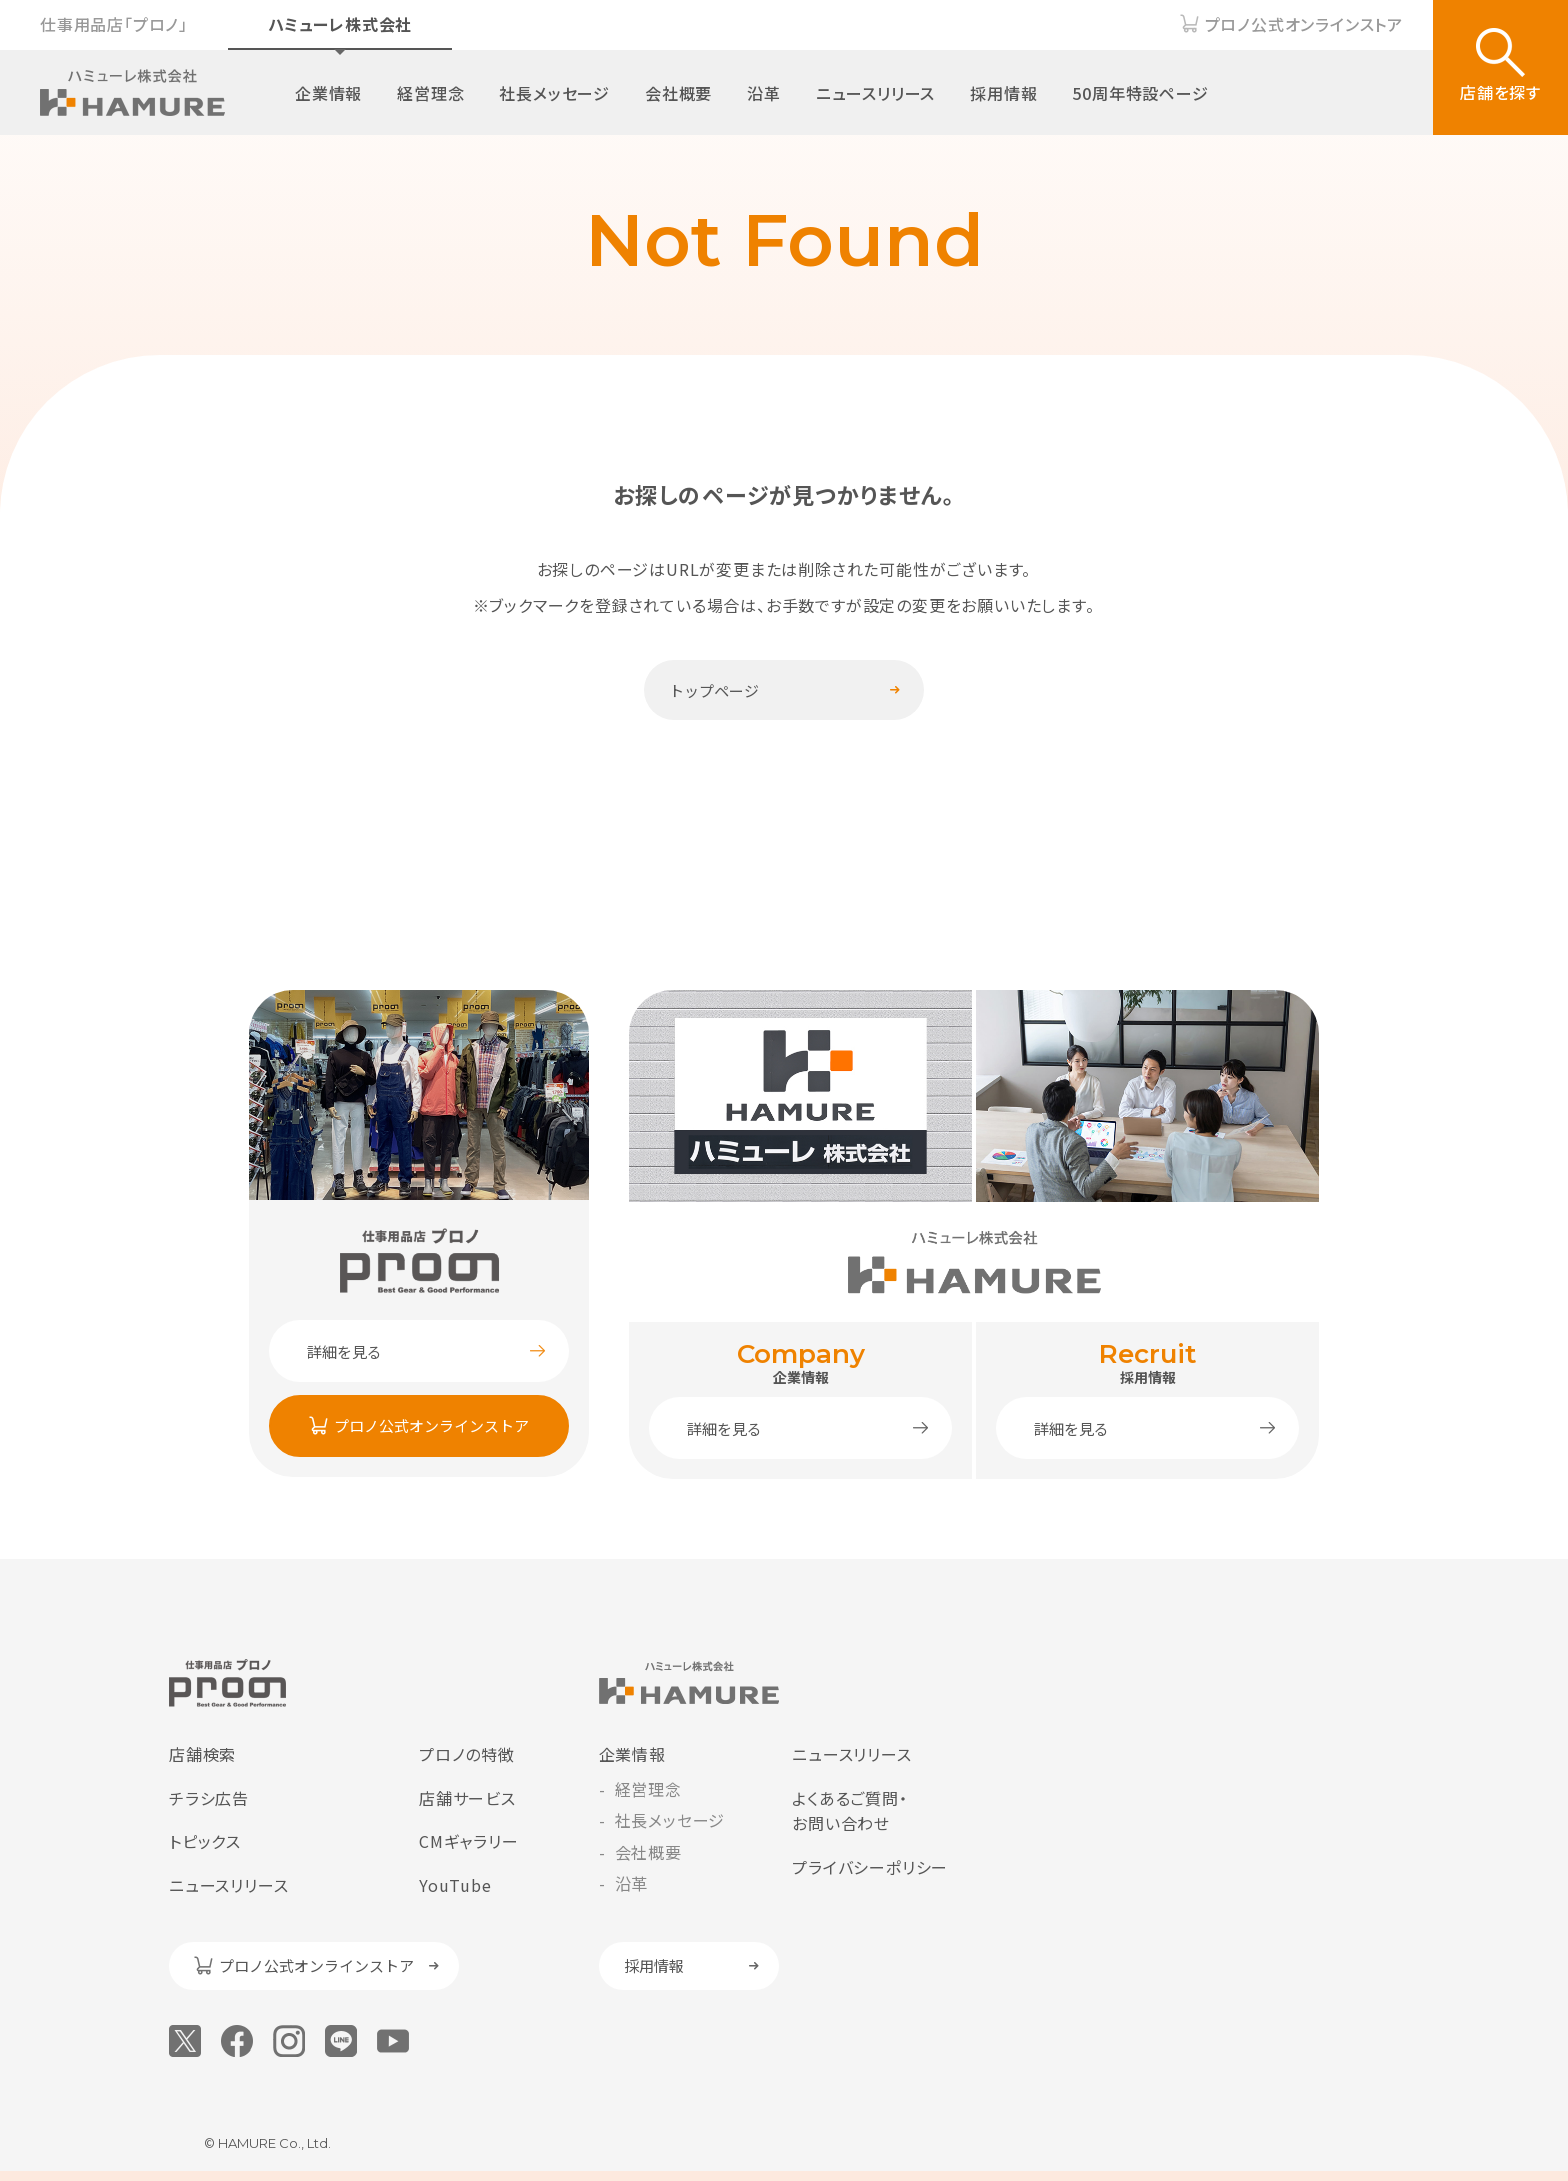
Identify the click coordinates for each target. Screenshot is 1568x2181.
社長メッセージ (554, 93)
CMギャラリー (469, 1841)
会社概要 (678, 93)
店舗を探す (1500, 92)
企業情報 (328, 93)
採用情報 (1003, 93)
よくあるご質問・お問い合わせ (849, 1811)
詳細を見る (344, 1351)
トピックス (205, 1841)
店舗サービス (467, 1798)
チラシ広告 (209, 1798)
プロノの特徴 (467, 1754)
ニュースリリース (875, 93)
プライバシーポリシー (870, 1867)
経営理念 (430, 93)
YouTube (455, 1885)
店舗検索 (202, 1754)
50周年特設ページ (1140, 93)
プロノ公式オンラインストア (1304, 24)
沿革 (764, 93)
